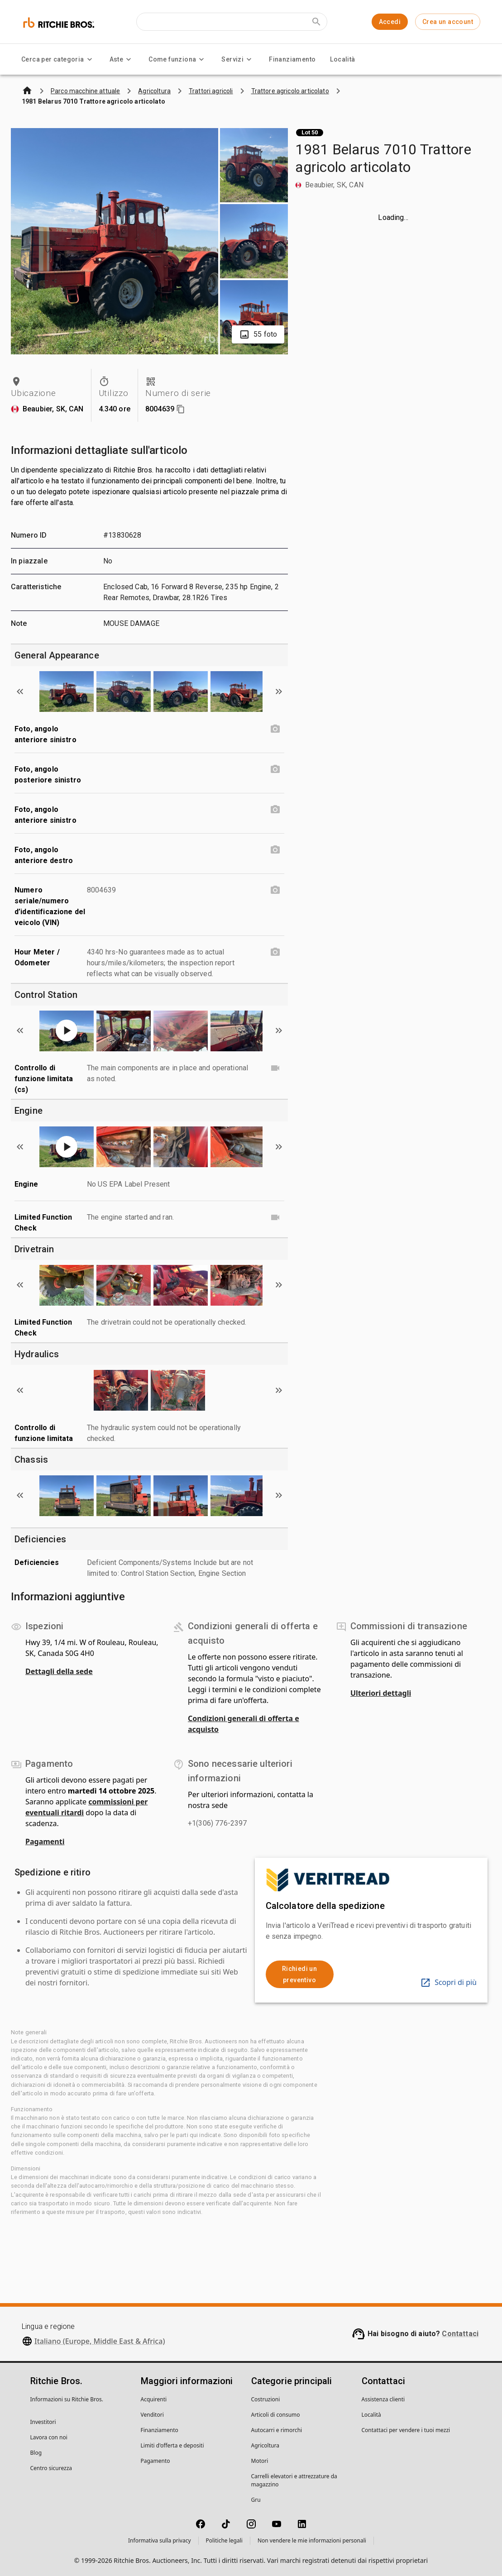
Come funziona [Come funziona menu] (177, 59)
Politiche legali (224, 2540)
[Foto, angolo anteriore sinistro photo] (275, 729)
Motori (259, 2461)
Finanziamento (292, 59)
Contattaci (460, 2333)
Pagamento (155, 2461)
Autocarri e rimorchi (276, 2430)
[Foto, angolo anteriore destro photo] (275, 850)
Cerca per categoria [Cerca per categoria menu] (58, 59)
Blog (36, 2453)
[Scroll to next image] (278, 691)
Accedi (390, 21)
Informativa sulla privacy (159, 2540)
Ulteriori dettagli (380, 1693)
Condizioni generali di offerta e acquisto (243, 1723)
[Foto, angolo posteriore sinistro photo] (275, 769)
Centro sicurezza (51, 2468)
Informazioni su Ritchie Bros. (67, 2399)
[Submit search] (316, 21)
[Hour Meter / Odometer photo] (275, 952)
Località (342, 59)
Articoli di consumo (275, 2415)
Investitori (43, 2422)
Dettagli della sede (59, 1671)
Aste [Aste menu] (122, 59)
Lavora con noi (48, 2437)
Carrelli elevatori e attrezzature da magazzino (294, 2480)
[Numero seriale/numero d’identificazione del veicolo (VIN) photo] (275, 890)
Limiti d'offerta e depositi (172, 2445)
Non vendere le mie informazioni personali (312, 2540)
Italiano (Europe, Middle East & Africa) (99, 2341)
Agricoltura (265, 2445)
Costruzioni (265, 2399)
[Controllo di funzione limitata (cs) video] (275, 1068)
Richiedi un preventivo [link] (299, 1974)
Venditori (152, 2415)
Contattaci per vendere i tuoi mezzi (406, 2430)
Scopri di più (448, 1982)
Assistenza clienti (383, 2399)
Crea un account (447, 21)
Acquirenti (154, 2399)
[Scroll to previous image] (19, 691)
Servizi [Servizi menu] (237, 59)
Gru (256, 2500)
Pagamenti (45, 1841)
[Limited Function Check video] (275, 1217)
